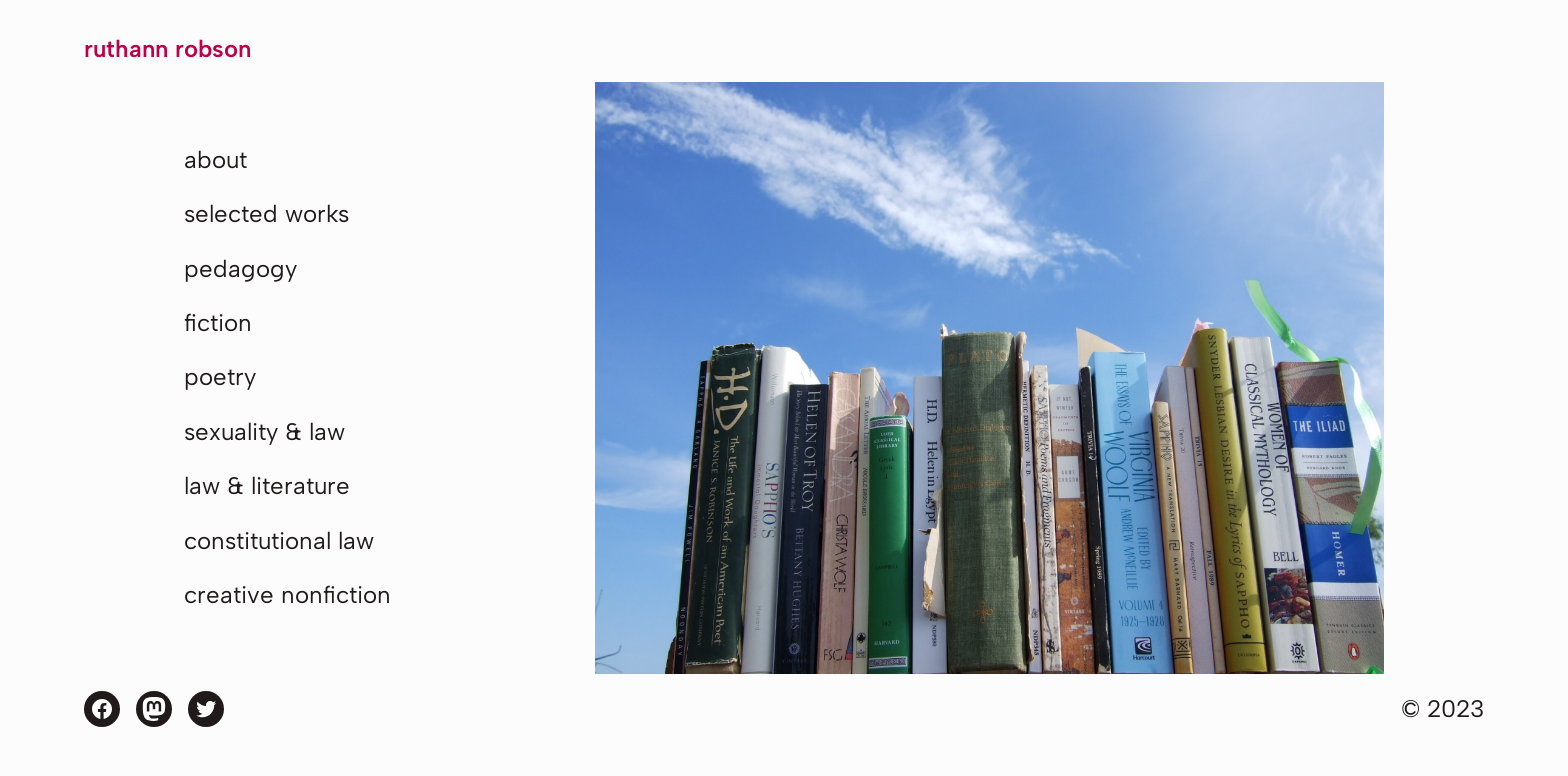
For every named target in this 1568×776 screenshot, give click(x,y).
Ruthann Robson (167, 48)
